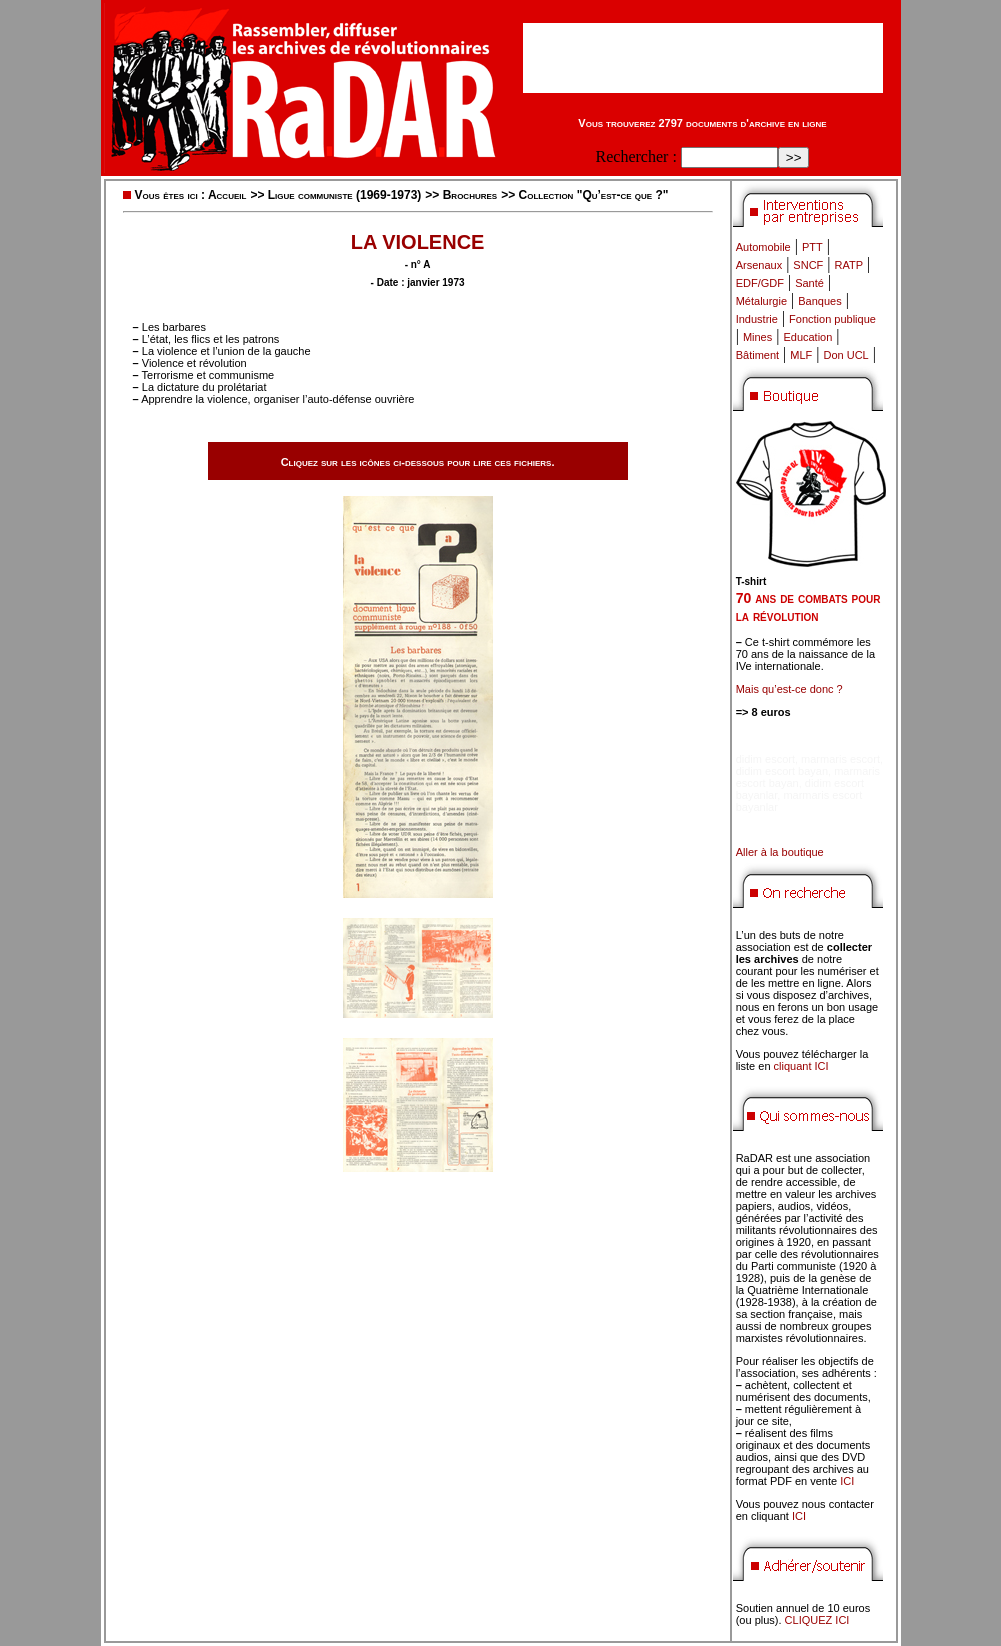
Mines (757, 337)
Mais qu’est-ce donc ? (789, 689)
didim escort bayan (782, 771)
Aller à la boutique (780, 852)
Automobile (763, 247)
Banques (819, 301)
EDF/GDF (760, 283)
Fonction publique (832, 319)
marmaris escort (840, 759)
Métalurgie (761, 301)
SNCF (808, 265)
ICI (847, 1481)
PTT (812, 247)
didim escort (765, 759)
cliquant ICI (801, 1066)
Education (807, 337)
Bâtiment (757, 355)
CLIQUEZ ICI (817, 1620)
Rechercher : (636, 156)
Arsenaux (759, 265)
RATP (849, 265)
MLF (801, 355)
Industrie (757, 319)
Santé (809, 283)
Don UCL (846, 355)
